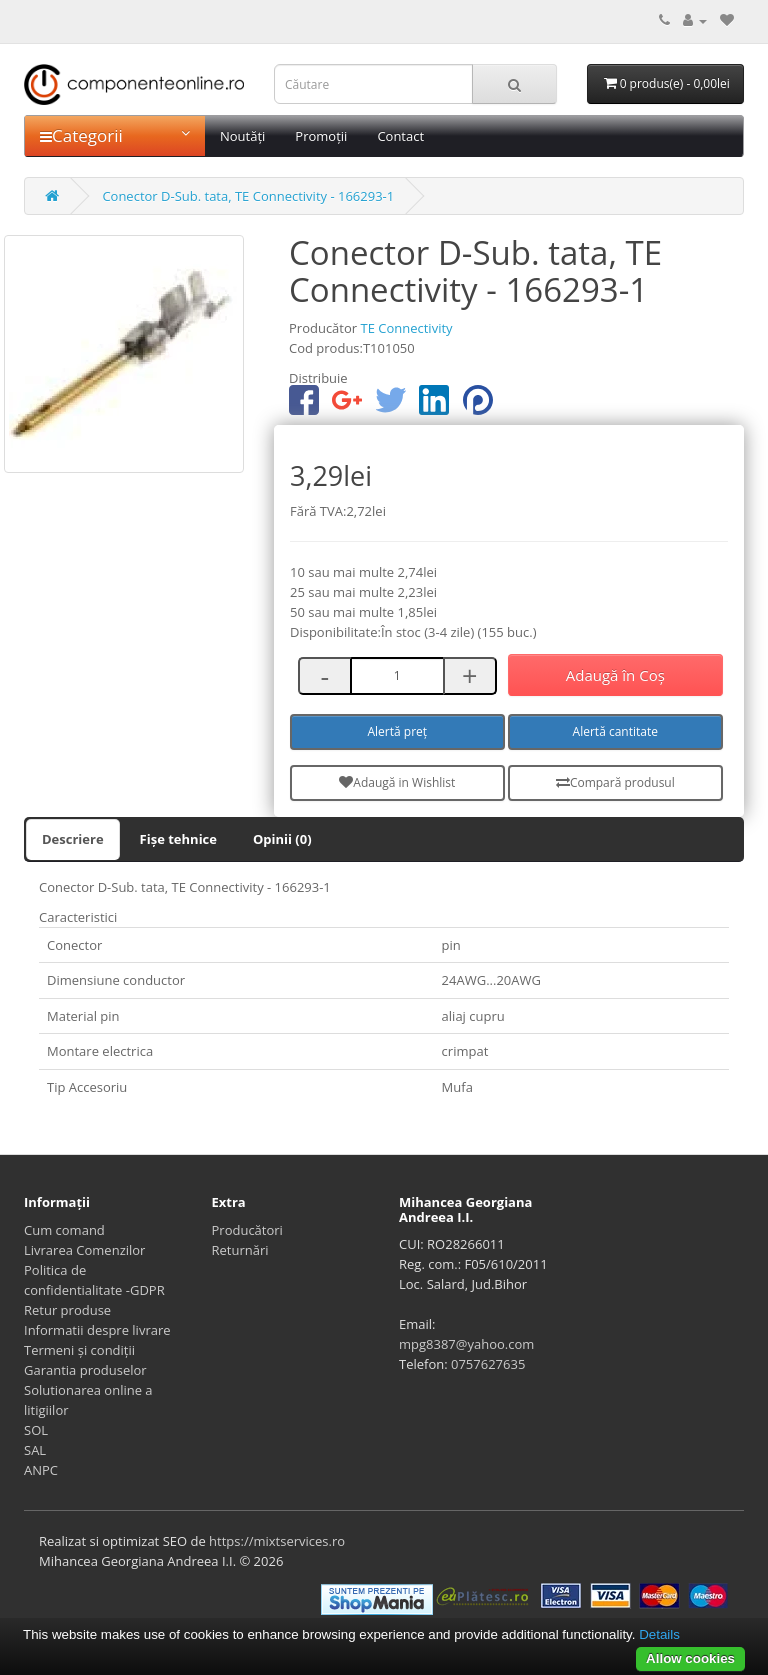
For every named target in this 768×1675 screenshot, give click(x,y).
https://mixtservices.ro (277, 1541)
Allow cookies (690, 1658)
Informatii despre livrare (97, 1330)
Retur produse (67, 1310)
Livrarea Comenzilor (84, 1250)
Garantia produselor (85, 1370)
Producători (247, 1230)
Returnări (240, 1250)
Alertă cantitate (615, 731)
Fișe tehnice (178, 839)
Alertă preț (398, 731)
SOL (36, 1430)
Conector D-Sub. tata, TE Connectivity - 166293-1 (248, 196)
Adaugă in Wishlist (397, 782)
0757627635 (488, 1364)
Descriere (73, 839)
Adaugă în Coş (615, 675)
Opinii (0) (282, 839)
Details (659, 1634)
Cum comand (64, 1230)
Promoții (321, 136)
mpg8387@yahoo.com (466, 1344)
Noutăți (242, 136)
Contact (400, 136)
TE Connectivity (406, 328)
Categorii (115, 135)
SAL (35, 1450)
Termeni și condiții (79, 1350)
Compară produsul (615, 782)
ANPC (41, 1470)
